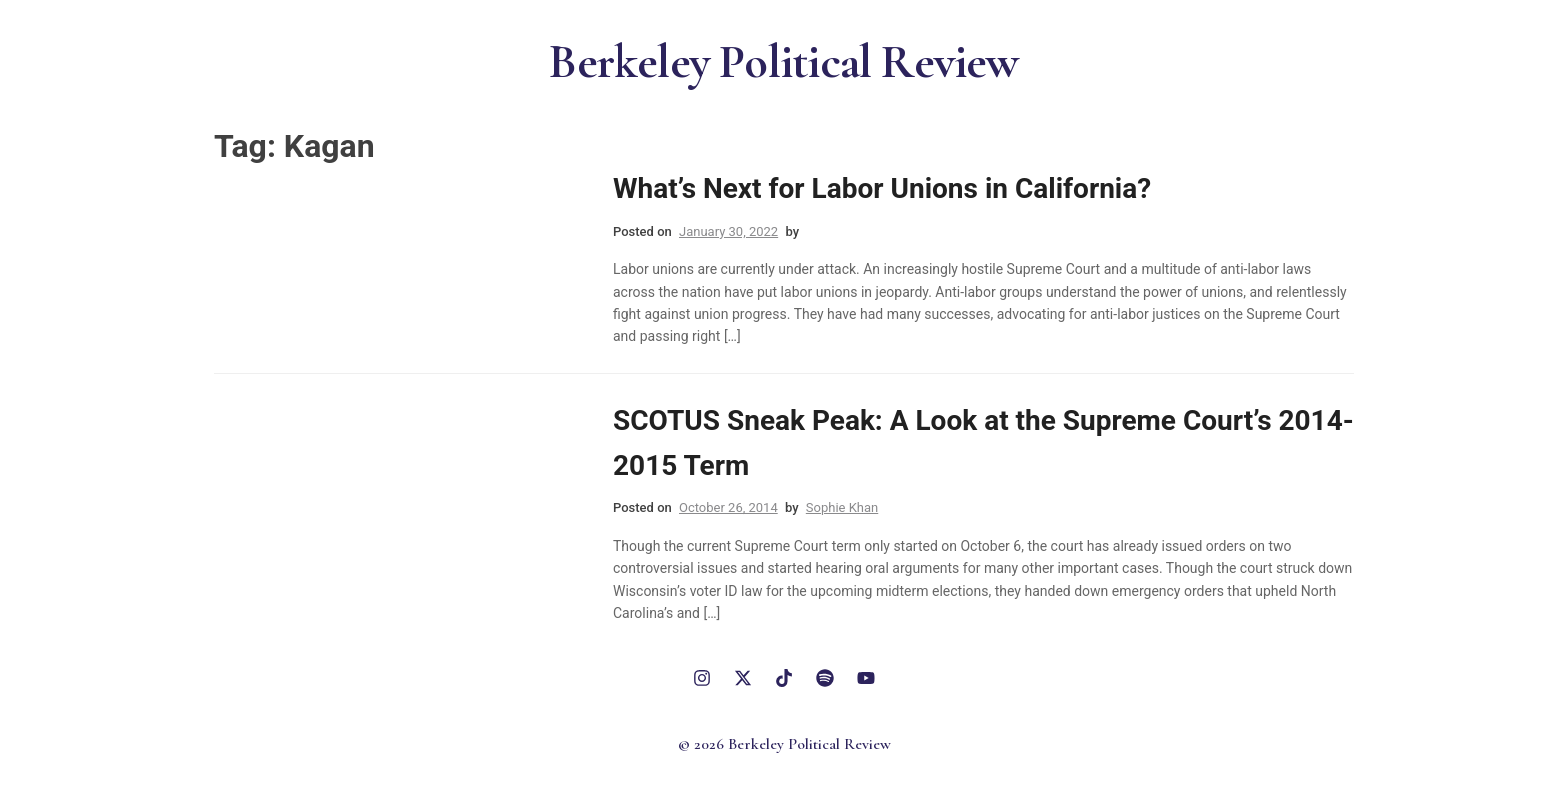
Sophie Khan (842, 507)
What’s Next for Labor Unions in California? (882, 188)
